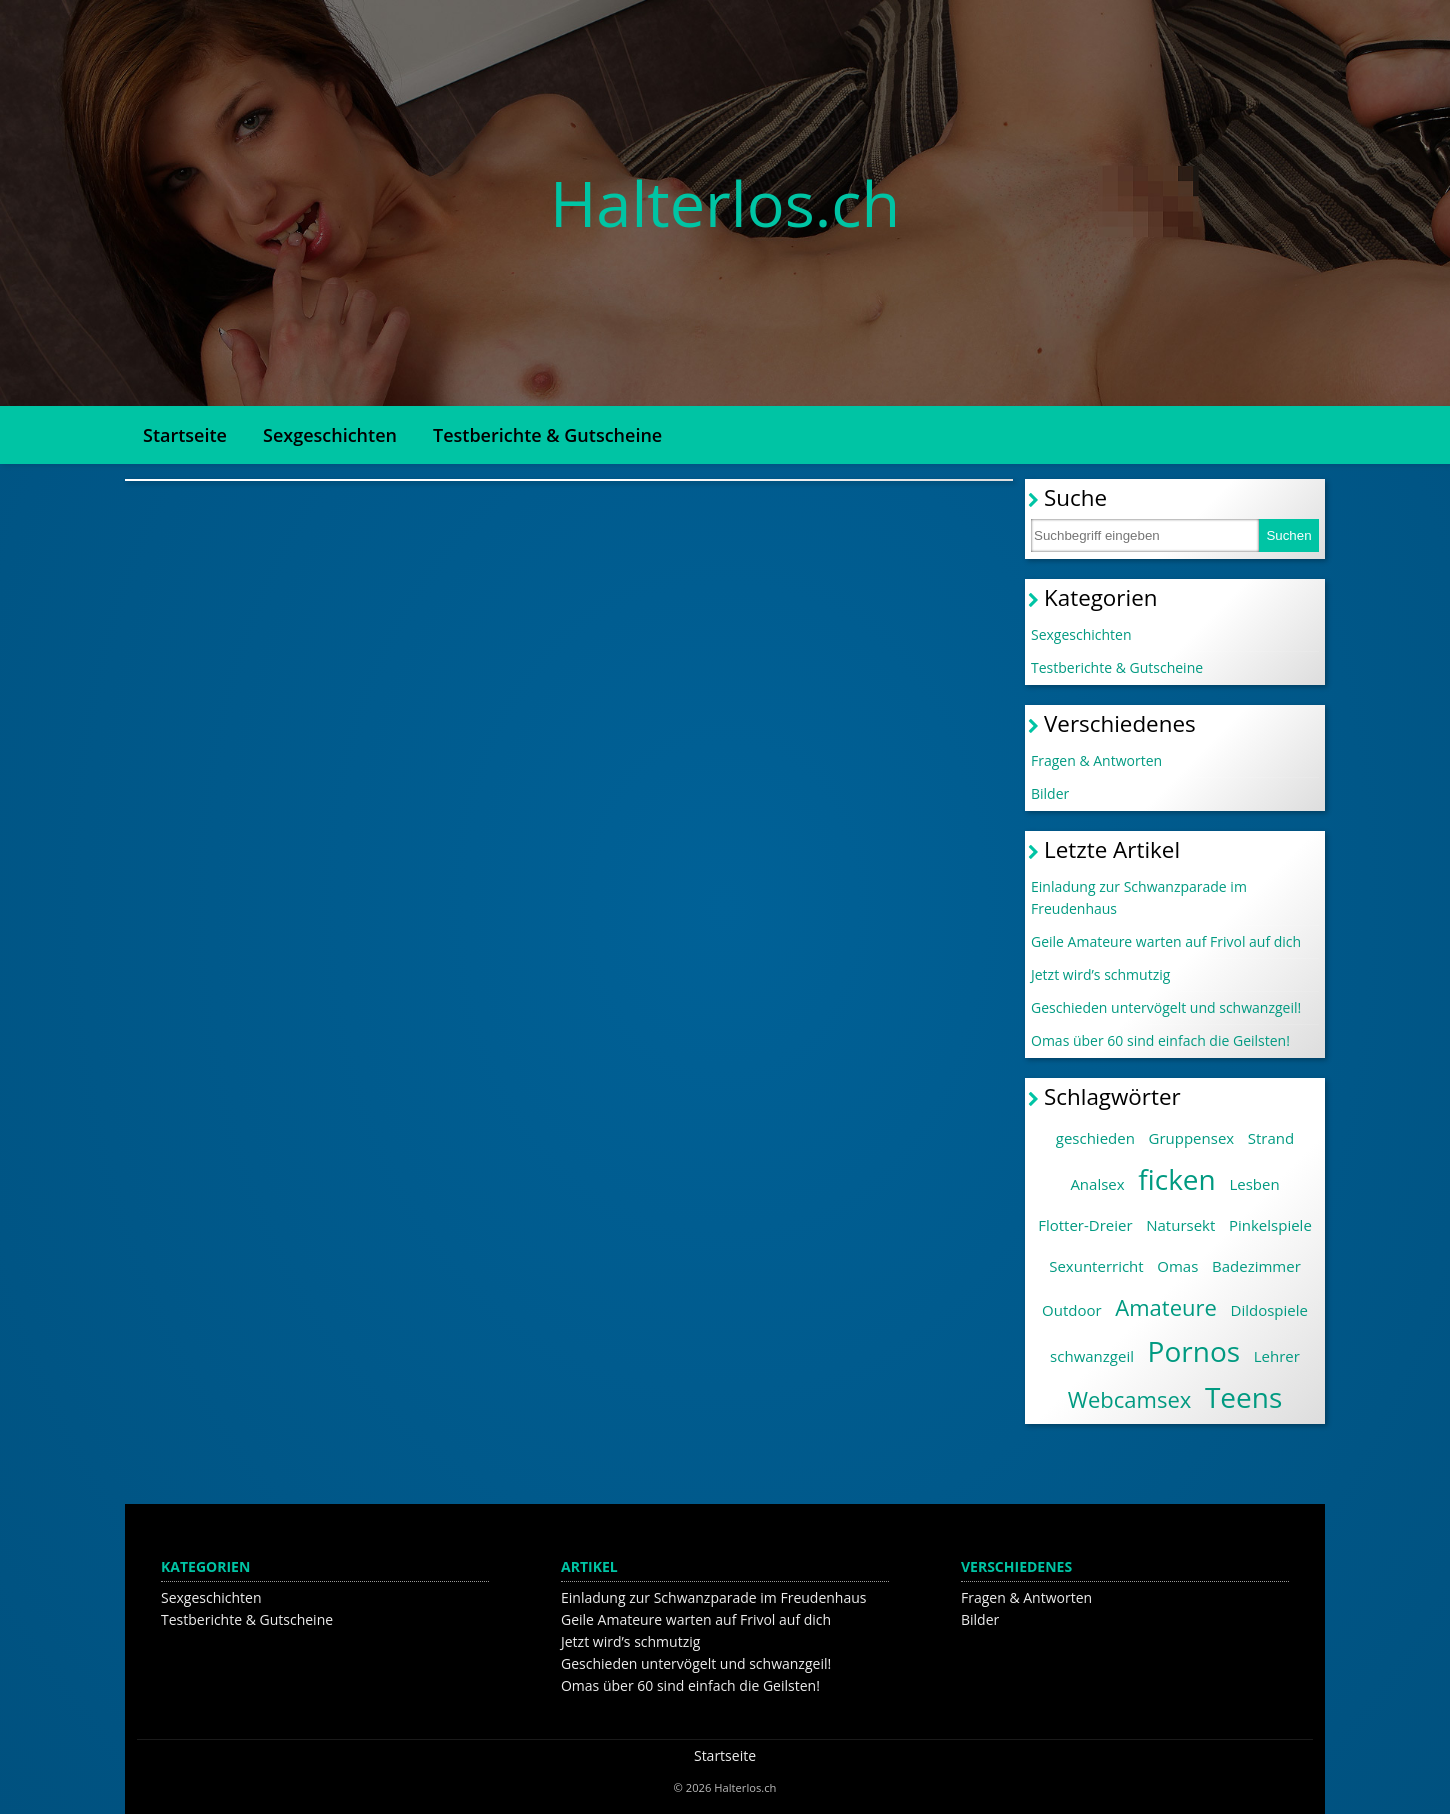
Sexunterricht (1096, 1266)
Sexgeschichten (330, 435)
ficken (1177, 1179)
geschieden (1095, 1138)
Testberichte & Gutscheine (547, 435)
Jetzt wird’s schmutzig (1100, 974)
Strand (1271, 1138)
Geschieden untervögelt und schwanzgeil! (1166, 1007)
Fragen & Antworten (1096, 760)
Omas (1177, 1266)
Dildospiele (1269, 1310)
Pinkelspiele (1270, 1225)
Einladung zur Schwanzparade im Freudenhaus (1139, 897)
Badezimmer (1256, 1266)
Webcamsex (1130, 1399)
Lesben (1254, 1184)
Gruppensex (1192, 1138)
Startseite (185, 435)
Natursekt (1180, 1225)
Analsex (1097, 1184)
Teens (1243, 1397)
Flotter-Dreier (1085, 1225)
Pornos (1194, 1351)
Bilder (1050, 793)
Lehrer (1277, 1356)
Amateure (1166, 1307)
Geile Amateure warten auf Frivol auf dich (1166, 941)
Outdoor (1072, 1310)
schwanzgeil (1092, 1356)
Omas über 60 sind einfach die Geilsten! (1160, 1040)
